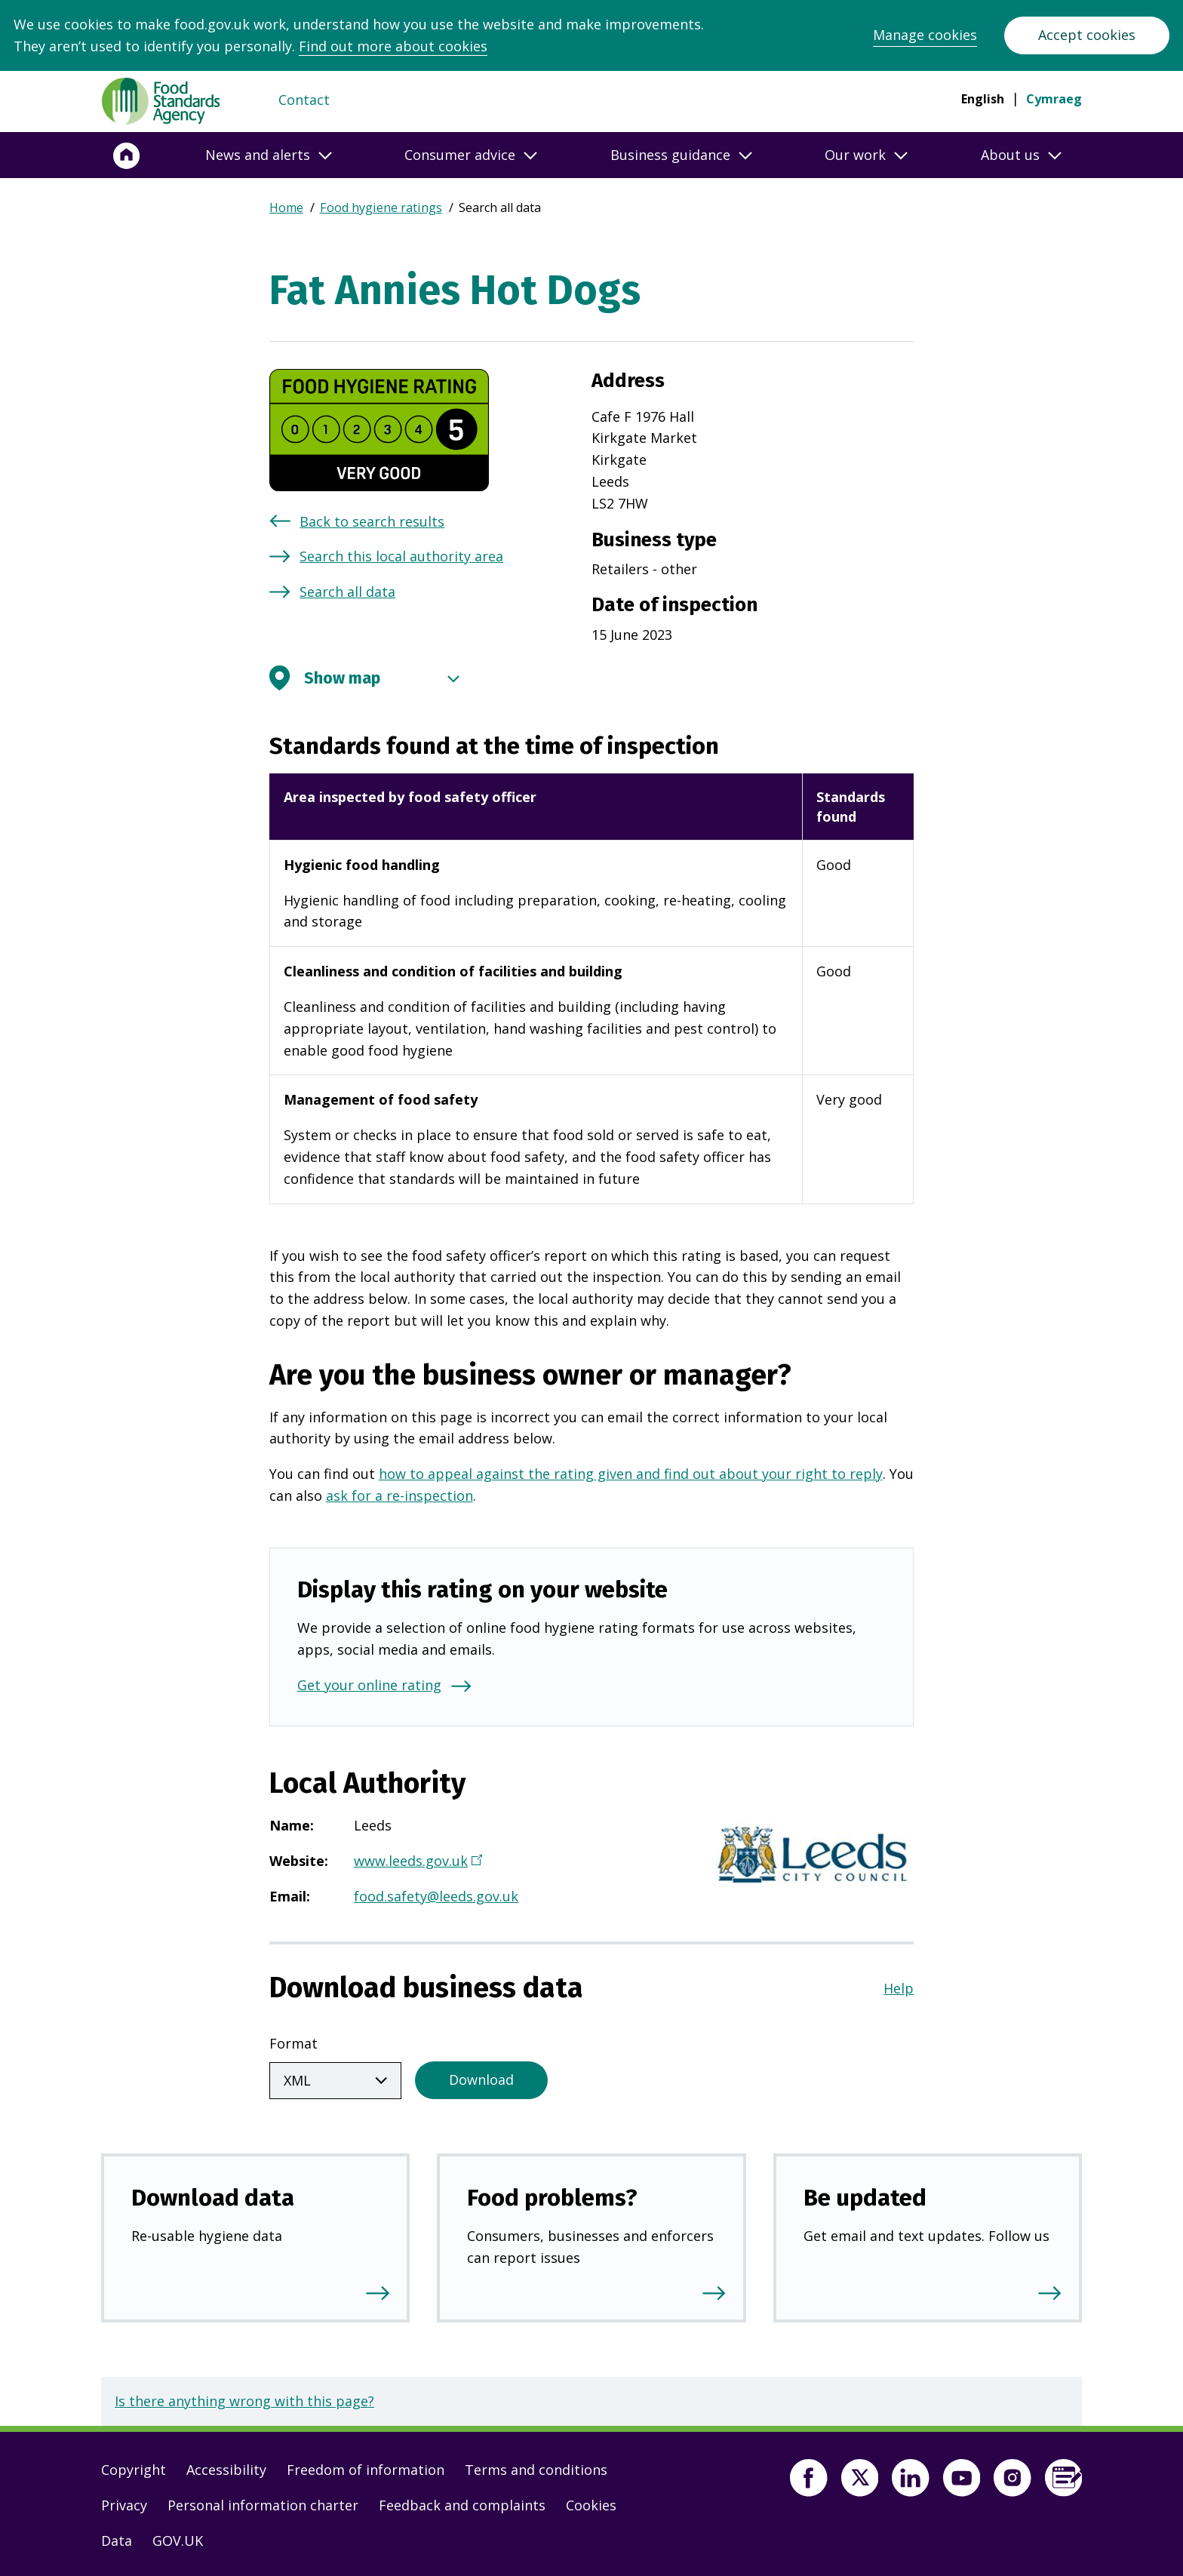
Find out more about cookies (393, 46)
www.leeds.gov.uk (416, 1862)
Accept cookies (1086, 35)
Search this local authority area (401, 556)
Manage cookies (925, 35)
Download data (212, 2195)
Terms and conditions (536, 2467)
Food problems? (552, 2195)
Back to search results (372, 521)
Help (898, 1988)
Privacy (124, 2502)
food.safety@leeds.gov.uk (436, 1896)
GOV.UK (177, 2537)
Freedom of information (365, 2467)
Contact (304, 100)
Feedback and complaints (462, 2502)
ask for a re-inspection (399, 1495)
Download (481, 2076)
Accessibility (226, 2467)
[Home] (126, 155)
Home (286, 207)
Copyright (133, 2467)
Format (293, 2043)
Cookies (591, 2502)
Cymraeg (1054, 99)
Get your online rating (369, 1685)
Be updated (865, 2195)
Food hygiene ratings (381, 207)
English (982, 99)
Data (116, 2537)
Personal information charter (262, 2502)
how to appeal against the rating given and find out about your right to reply (631, 1474)
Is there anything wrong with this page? (244, 2398)
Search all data (347, 592)
